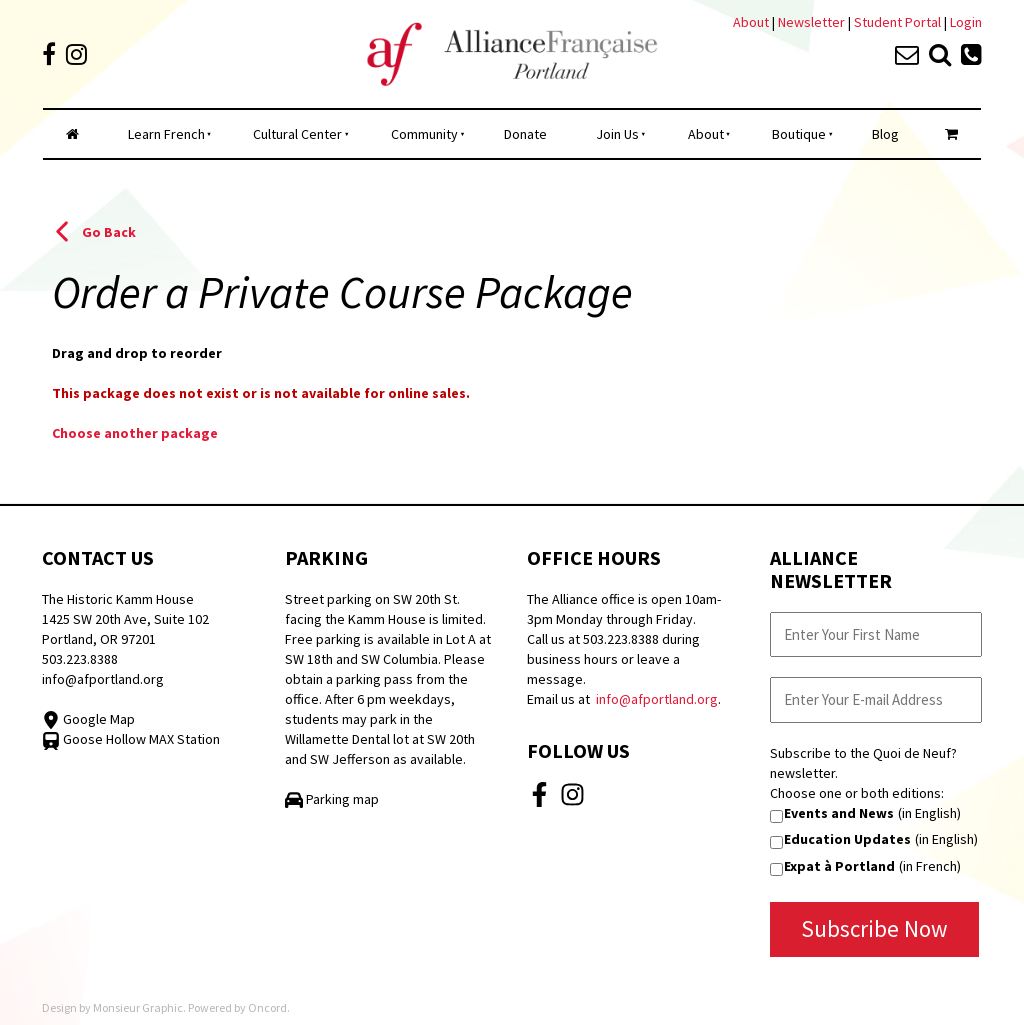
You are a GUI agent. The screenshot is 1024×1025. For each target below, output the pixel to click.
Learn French (166, 134)
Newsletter (813, 22)
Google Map (88, 719)
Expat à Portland (839, 866)
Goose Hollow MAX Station (131, 739)
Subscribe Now (874, 928)
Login (966, 22)
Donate (525, 134)
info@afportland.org (103, 679)
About (751, 22)
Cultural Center (297, 134)
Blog (885, 134)
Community (424, 134)
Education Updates (847, 839)
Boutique (799, 134)
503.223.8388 (80, 659)
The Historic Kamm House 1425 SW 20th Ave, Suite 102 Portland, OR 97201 (125, 619)
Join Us (617, 134)
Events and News (839, 813)
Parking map (332, 799)
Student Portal (897, 22)
